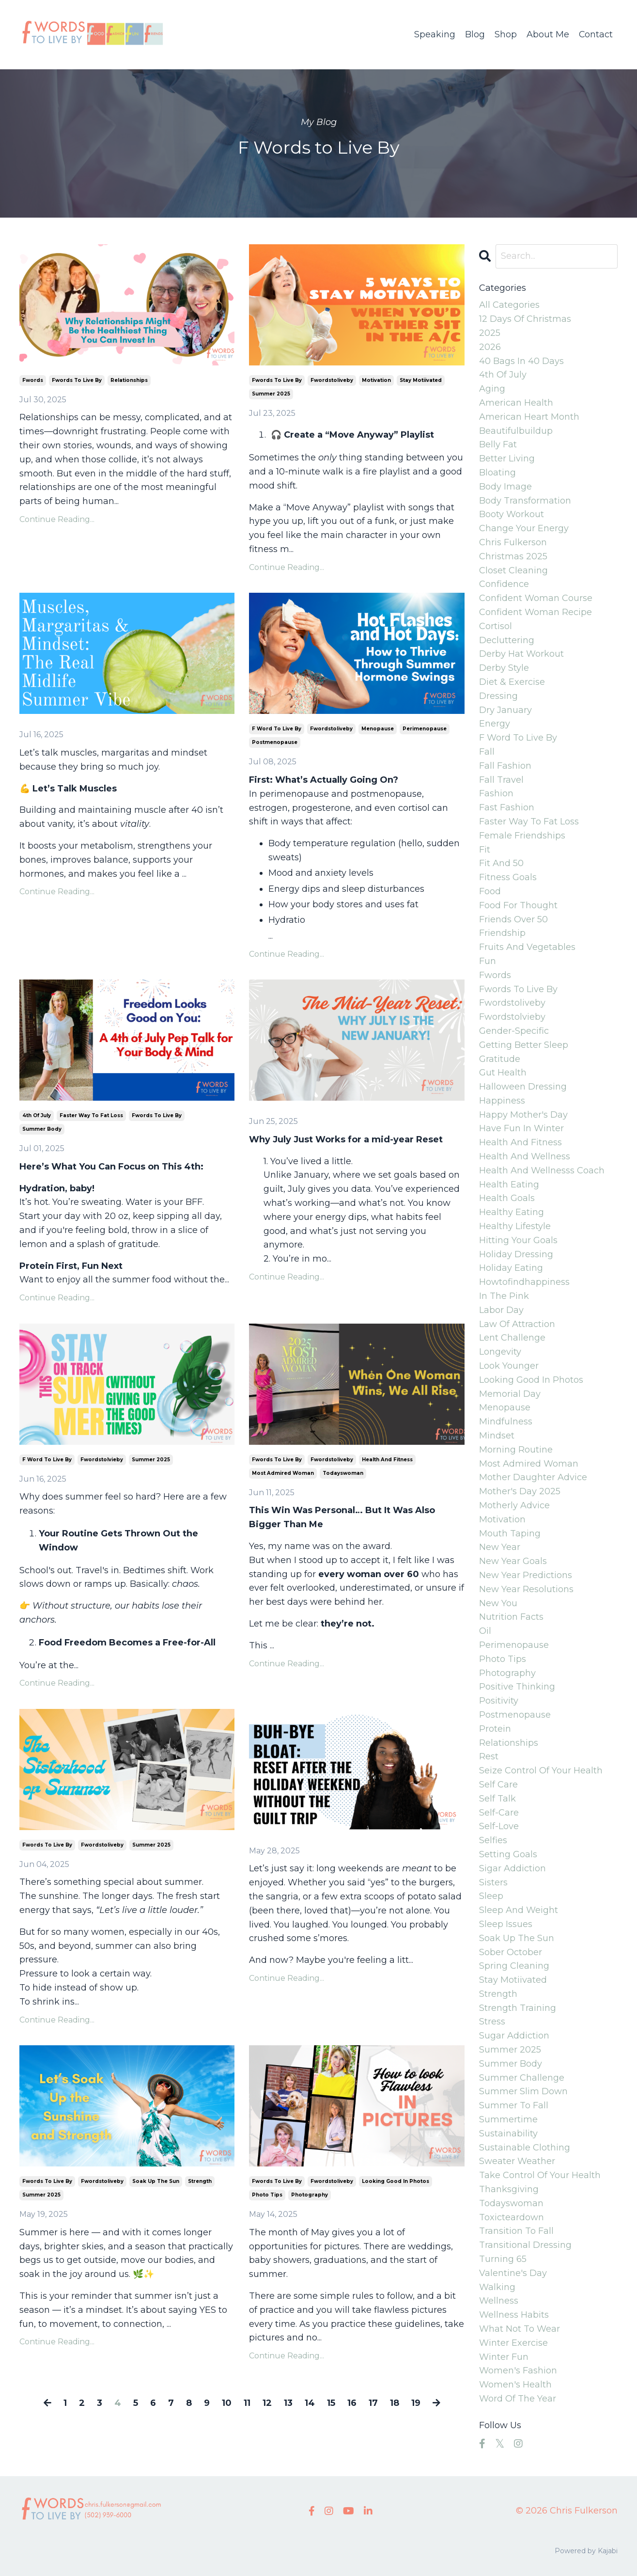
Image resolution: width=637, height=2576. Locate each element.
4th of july (36, 1115)
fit (484, 849)
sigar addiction (512, 1868)
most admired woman (283, 1473)
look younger (509, 1365)
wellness (498, 2300)
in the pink (504, 1296)
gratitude (499, 1059)
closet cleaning (513, 570)
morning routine (516, 1449)
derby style (504, 668)
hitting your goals (518, 1240)
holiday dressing (516, 1254)
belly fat (498, 444)
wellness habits (514, 2314)
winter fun (503, 2357)
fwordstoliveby (332, 380)
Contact (595, 34)
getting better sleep (523, 1045)
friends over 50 (513, 919)
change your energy (524, 528)
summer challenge (521, 2077)
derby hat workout (521, 653)
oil (485, 1631)
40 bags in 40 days (521, 361)
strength (200, 2181)
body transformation (525, 500)
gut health (503, 1072)
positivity (498, 1700)
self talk (497, 1798)
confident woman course (535, 598)
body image (505, 486)
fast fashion (506, 807)
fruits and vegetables (527, 947)
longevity (500, 1351)
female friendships (522, 835)
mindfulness (505, 1421)
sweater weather (517, 2161)
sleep (491, 1896)
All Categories (509, 305)
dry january (505, 710)
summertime (508, 2119)
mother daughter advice (533, 1477)
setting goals (508, 1854)
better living (507, 458)
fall (487, 751)
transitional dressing (525, 2245)
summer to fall (513, 2105)
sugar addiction (514, 2035)
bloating (497, 472)
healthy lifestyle (515, 1226)
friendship (502, 933)
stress (492, 2021)
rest (488, 1756)
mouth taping (510, 1533)
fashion (496, 793)
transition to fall (516, 2231)
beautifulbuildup (516, 431)
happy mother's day (523, 1114)
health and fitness (387, 1459)
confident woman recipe (535, 612)
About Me (547, 34)
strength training (517, 2008)
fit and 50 (501, 863)
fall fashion (505, 765)
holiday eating (511, 1268)
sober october (510, 1952)
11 (247, 2403)
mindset (496, 1435)
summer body (42, 1129)
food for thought (518, 905)
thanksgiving (509, 2189)
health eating (509, 1184)
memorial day (510, 1394)
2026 (490, 347)
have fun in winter (521, 1128)
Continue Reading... (56, 519)
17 (373, 2403)
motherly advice (514, 1505)
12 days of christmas (525, 319)
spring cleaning (514, 1965)
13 (288, 2403)
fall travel (501, 779)
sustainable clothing (524, 2147)
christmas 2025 (513, 556)
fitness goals (508, 877)
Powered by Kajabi (586, 2550)
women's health (515, 2384)
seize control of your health (541, 1770)
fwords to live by (77, 380)
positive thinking (517, 1686)
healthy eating (511, 1212)
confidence (504, 584)
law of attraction (517, 1324)
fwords (32, 380)
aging (492, 388)
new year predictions (525, 1575)
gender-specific (514, 1031)
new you (498, 1603)
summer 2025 (271, 394)
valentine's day (513, 2273)
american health (516, 402)
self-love (499, 1826)
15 (331, 2403)
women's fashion (518, 2370)
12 (267, 2403)
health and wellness (524, 1156)
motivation (376, 380)
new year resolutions (526, 1589)
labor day (501, 1310)
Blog (474, 34)
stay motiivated (421, 380)
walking (497, 2287)
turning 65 (503, 2259)
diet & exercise (512, 682)
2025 (489, 333)
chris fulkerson (513, 542)
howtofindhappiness (524, 1282)
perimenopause (425, 729)
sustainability (508, 2133)
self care (498, 1784)
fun (487, 961)
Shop (505, 34)
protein (495, 1728)
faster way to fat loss (91, 1115)
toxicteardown (511, 2217)
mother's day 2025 (519, 1491)
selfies (493, 1840)
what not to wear (519, 2328)
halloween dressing (523, 1086)
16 (352, 2403)
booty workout (511, 514)
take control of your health (540, 2175)
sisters (493, 1882)
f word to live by (276, 729)
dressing (498, 696)
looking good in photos (395, 2181)
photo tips (267, 2195)
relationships (129, 380)
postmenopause (274, 742)
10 (227, 2403)
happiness (502, 1100)
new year (499, 1547)
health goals (507, 1198)
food (490, 891)
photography (309, 2195)
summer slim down (523, 2091)
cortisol (495, 626)
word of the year (517, 2398)
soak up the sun (155, 2181)
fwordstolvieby (101, 1459)
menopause (377, 729)
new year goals (513, 1561)
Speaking (434, 34)
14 (310, 2403)
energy (494, 723)
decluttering (506, 640)
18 (394, 2403)
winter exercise (513, 2343)
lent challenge (512, 1337)
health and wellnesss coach (542, 1170)
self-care (499, 1812)
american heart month (529, 416)
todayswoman (343, 1473)
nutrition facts (511, 1617)
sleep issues (505, 1924)
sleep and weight (518, 1910)
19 (415, 2403)
